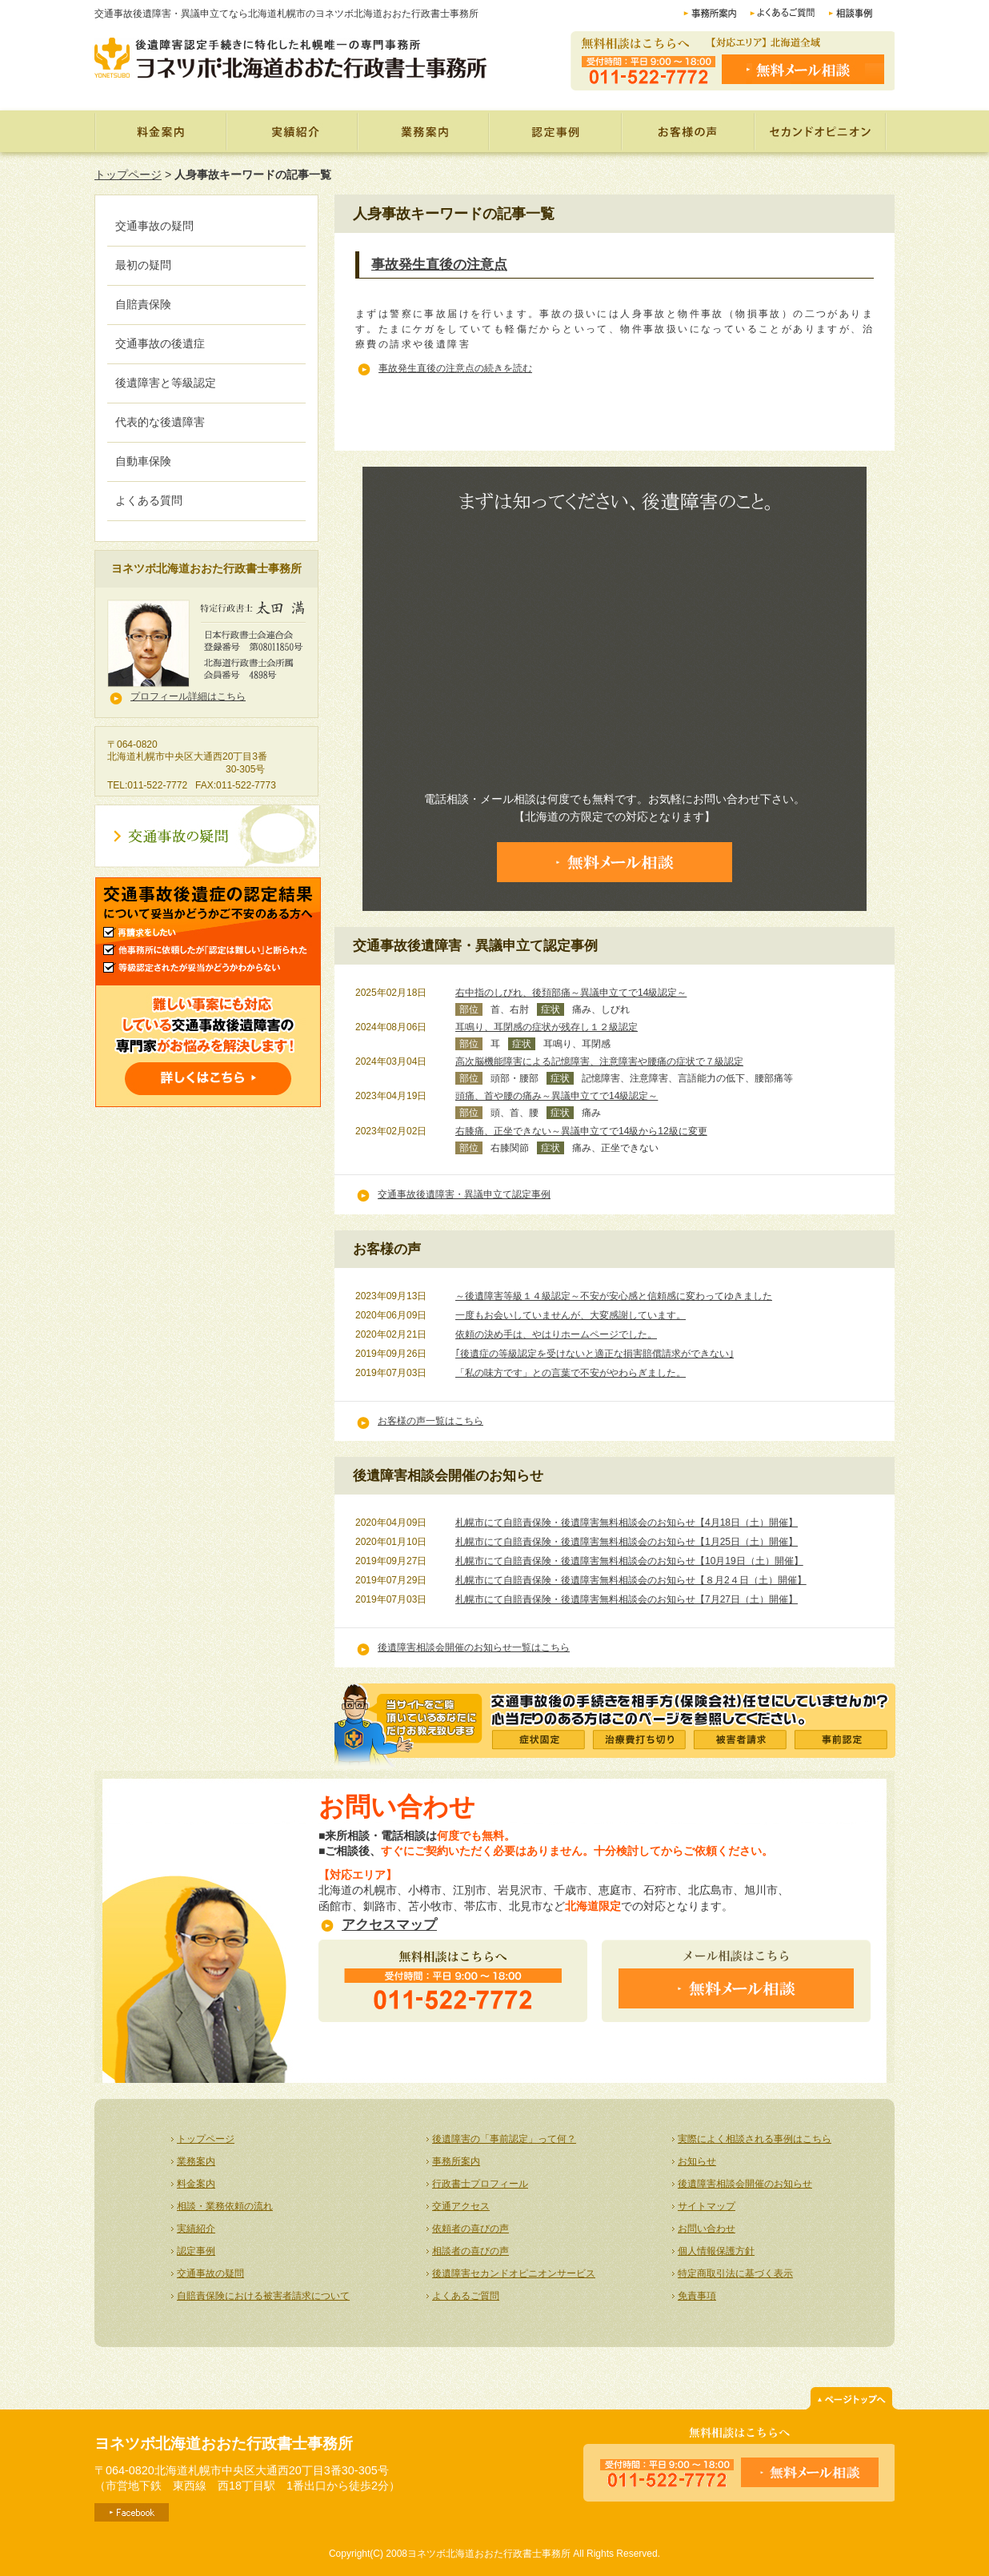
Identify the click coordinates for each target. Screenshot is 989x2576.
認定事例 (556, 131)
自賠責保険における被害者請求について (263, 2295)
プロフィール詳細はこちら (188, 696)
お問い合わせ (706, 2228)
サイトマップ (706, 2206)
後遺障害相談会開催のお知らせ (745, 2183)
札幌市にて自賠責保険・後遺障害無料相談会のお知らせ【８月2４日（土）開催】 (631, 1580)
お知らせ (697, 2161)
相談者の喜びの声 (470, 2251)
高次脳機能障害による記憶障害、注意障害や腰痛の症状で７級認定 (599, 1061)
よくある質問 (148, 500)
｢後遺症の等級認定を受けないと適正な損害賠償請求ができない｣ (594, 1353)
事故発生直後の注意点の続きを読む (455, 368)
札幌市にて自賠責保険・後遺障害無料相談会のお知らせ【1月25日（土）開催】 (626, 1541)
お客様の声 (689, 131)
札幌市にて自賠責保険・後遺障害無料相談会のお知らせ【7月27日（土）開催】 (626, 1599)
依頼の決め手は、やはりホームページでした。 (556, 1334)
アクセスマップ (389, 1924)
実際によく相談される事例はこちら (754, 2139)
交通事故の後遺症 (160, 343)
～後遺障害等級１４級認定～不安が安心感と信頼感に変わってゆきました (613, 1296)
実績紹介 (291, 131)
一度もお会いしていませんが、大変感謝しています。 (570, 1315)
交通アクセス (461, 2206)
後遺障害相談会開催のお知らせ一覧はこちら (474, 1647)
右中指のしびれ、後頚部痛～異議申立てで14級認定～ (571, 992)
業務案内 (422, 131)
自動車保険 (143, 461)
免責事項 (697, 2295)
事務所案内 (456, 2161)
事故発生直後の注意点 (439, 264)
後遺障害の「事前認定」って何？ (504, 2139)
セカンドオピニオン (821, 131)
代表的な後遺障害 (160, 421)
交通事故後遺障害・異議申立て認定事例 (464, 1194)
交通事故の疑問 (154, 225)
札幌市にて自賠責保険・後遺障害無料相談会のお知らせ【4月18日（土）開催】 (626, 1522)
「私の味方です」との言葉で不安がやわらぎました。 (570, 1372)
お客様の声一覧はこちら (430, 1420)
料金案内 (160, 131)
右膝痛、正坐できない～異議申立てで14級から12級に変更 (581, 1131)
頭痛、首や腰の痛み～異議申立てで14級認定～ (556, 1095)
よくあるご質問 (465, 2295)
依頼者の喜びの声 (470, 2228)
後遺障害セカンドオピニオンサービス (513, 2273)
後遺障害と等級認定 (165, 382)
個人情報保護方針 (716, 2251)
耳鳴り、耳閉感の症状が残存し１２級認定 (546, 1027)
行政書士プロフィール (480, 2183)
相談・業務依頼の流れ (225, 2206)
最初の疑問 (143, 265)
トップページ (128, 174)
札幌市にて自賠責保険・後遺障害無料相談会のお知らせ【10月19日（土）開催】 (629, 1561)
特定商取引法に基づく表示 (735, 2273)
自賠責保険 (143, 304)
